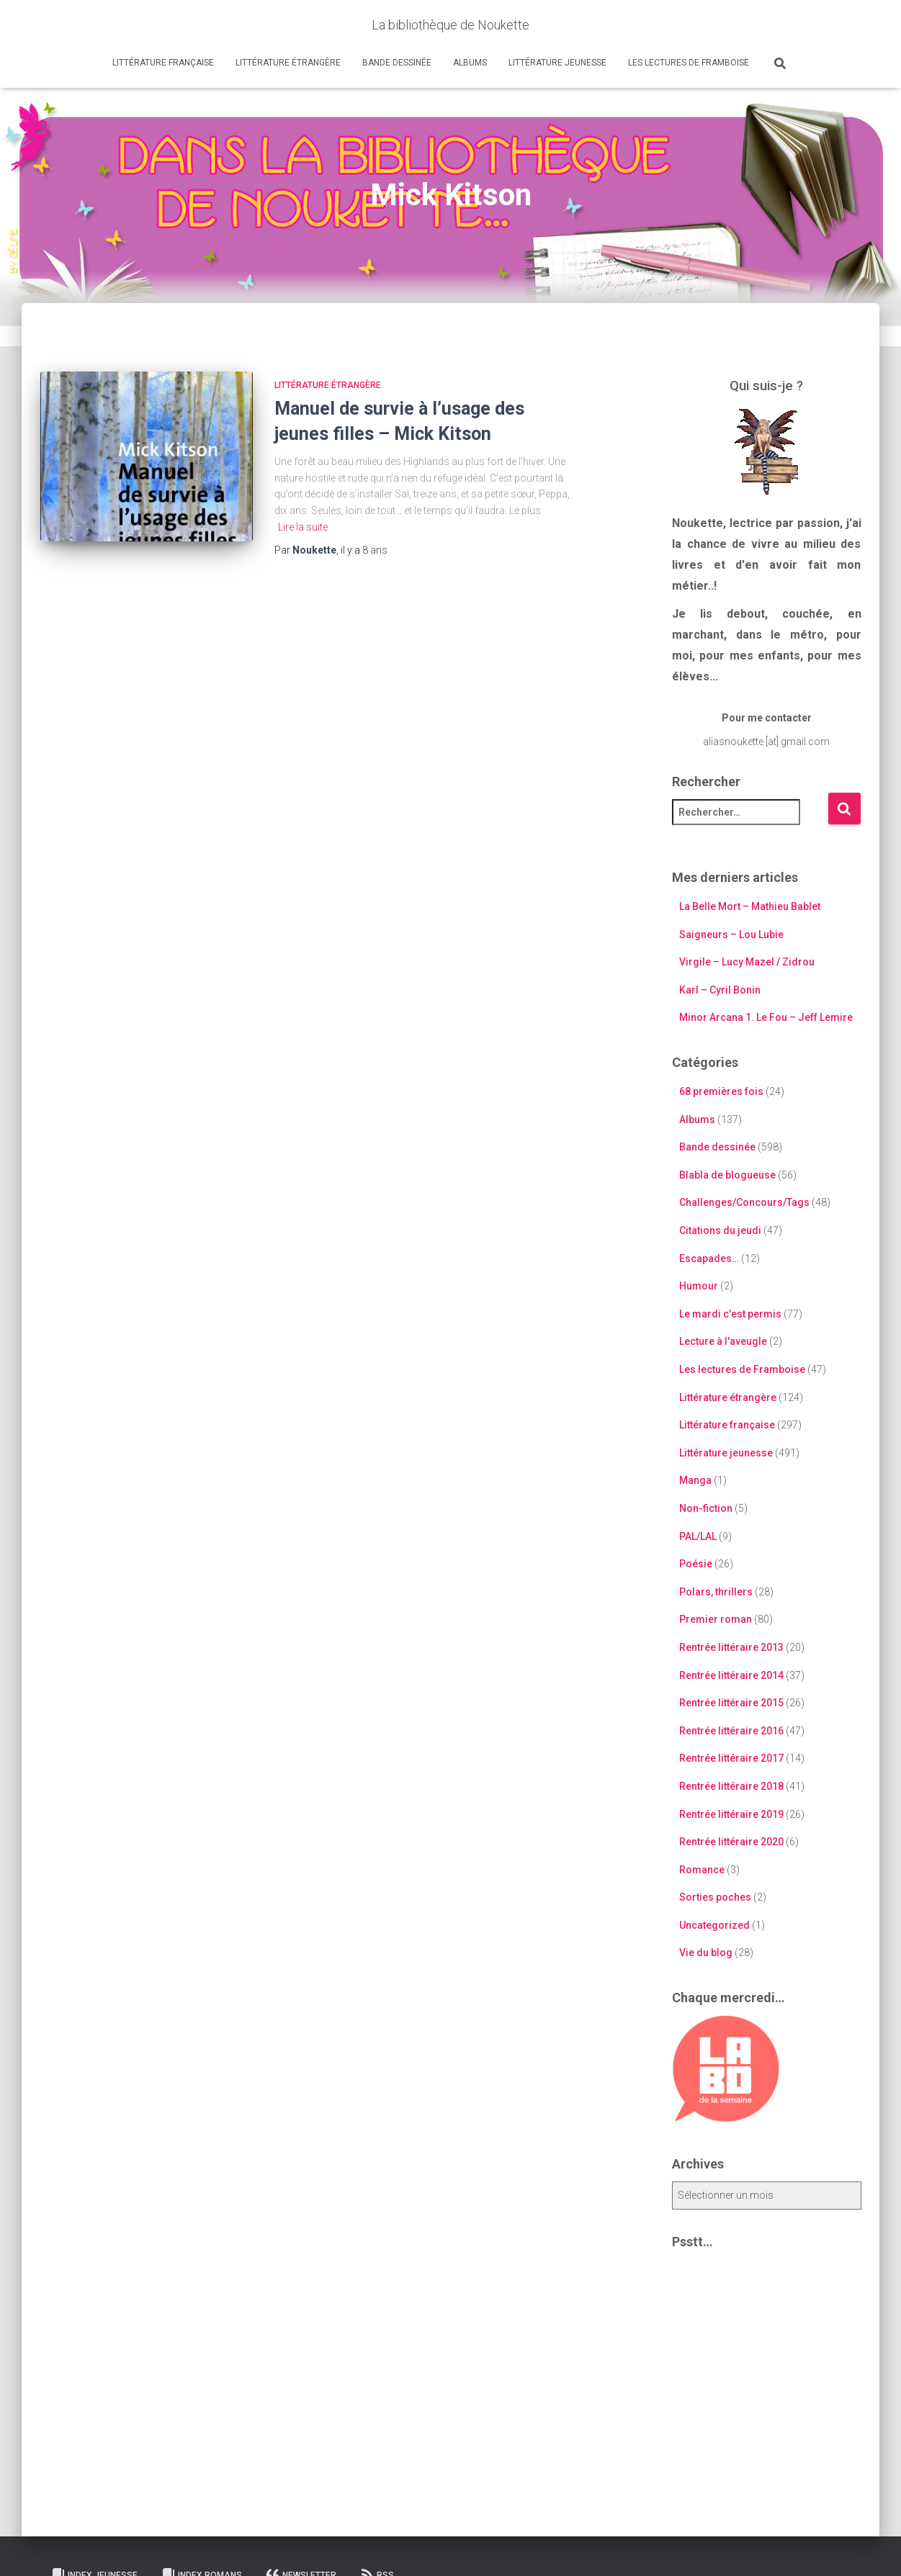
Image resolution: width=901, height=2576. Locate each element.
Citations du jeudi (720, 1230)
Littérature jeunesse (557, 63)
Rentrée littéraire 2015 (731, 1702)
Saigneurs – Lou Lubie (731, 934)
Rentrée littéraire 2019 (731, 1814)
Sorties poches (715, 1897)
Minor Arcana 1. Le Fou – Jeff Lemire (766, 1017)
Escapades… (709, 1258)
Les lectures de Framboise (688, 63)
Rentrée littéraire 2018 (731, 1786)
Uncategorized (714, 1925)
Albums (470, 63)
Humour (698, 1286)
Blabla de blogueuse (727, 1175)
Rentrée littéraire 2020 (731, 1841)
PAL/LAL (698, 1536)
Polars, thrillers (716, 1592)
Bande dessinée (396, 63)
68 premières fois (721, 1091)
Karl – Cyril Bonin (720, 990)
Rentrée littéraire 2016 (731, 1731)
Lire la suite (303, 527)
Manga (695, 1480)
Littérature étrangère (288, 63)
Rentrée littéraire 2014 (731, 1675)
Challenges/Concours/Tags (744, 1202)
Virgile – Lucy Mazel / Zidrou (747, 962)
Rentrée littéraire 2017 (731, 1758)
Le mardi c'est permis (730, 1314)
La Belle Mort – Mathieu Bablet (749, 906)
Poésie (695, 1564)
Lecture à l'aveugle (723, 1341)
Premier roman (715, 1619)
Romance (702, 1869)
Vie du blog (705, 1952)
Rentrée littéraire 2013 (731, 1647)
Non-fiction (705, 1508)
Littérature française (163, 63)
